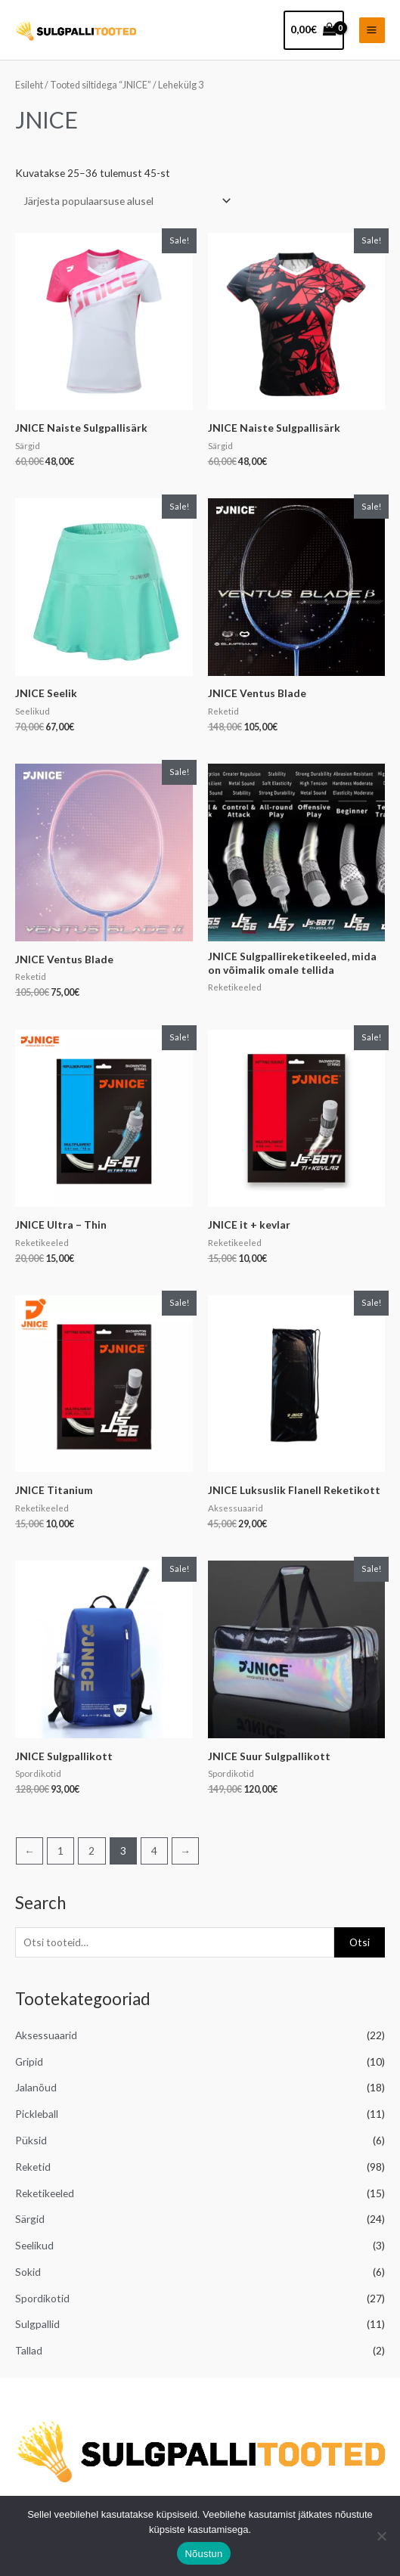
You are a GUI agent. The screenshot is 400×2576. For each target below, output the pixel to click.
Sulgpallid (37, 2323)
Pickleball (36, 2113)
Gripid (29, 2061)
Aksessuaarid (46, 2035)
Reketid (33, 2166)
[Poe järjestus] (124, 200)
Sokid (28, 2271)
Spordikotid (42, 2298)
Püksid (31, 2140)
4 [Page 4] (154, 1850)
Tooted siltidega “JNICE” (100, 85)
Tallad (28, 2350)
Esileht (29, 85)
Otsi (359, 1942)
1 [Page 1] (60, 1850)
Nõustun (203, 2553)
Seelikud (34, 2245)
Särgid (30, 2218)
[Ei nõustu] (381, 2535)
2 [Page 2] (91, 1850)
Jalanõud (36, 2087)
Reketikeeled (44, 2193)
